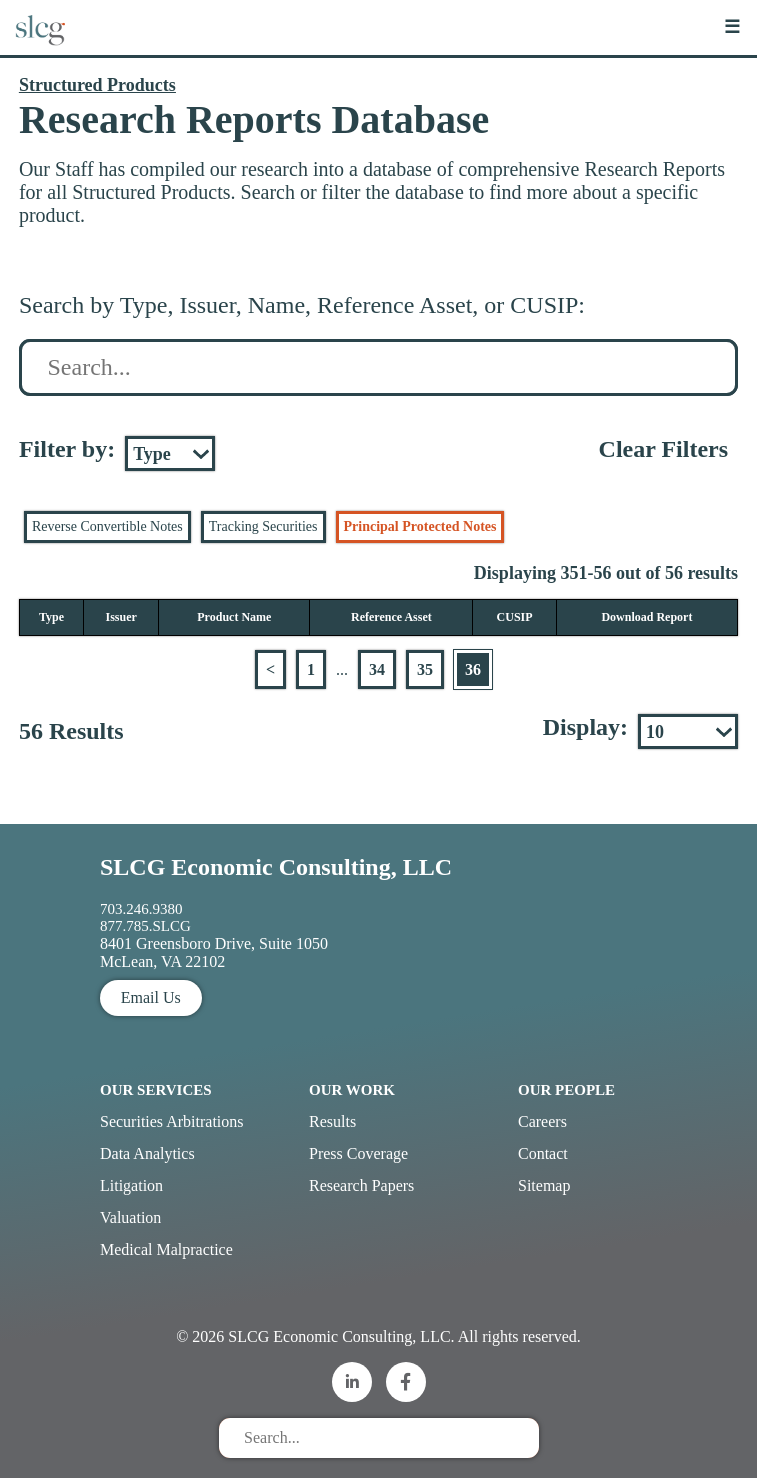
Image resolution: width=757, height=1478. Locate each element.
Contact (543, 1153)
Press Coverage (358, 1153)
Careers (542, 1121)
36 (473, 669)
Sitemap (544, 1185)
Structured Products (97, 85)
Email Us (151, 997)
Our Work (352, 1090)
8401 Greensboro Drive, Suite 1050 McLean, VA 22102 (214, 952)
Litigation (131, 1185)
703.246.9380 (141, 909)
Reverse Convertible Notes (107, 526)
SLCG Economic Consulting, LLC (276, 867)
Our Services (156, 1090)
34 (377, 669)
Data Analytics (147, 1153)
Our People (566, 1090)
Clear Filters (664, 449)
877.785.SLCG (145, 926)
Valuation (130, 1217)
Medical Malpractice (166, 1249)
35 (425, 669)
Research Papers (361, 1185)
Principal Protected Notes (420, 526)
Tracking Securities (263, 526)
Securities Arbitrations (172, 1121)
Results (332, 1121)
